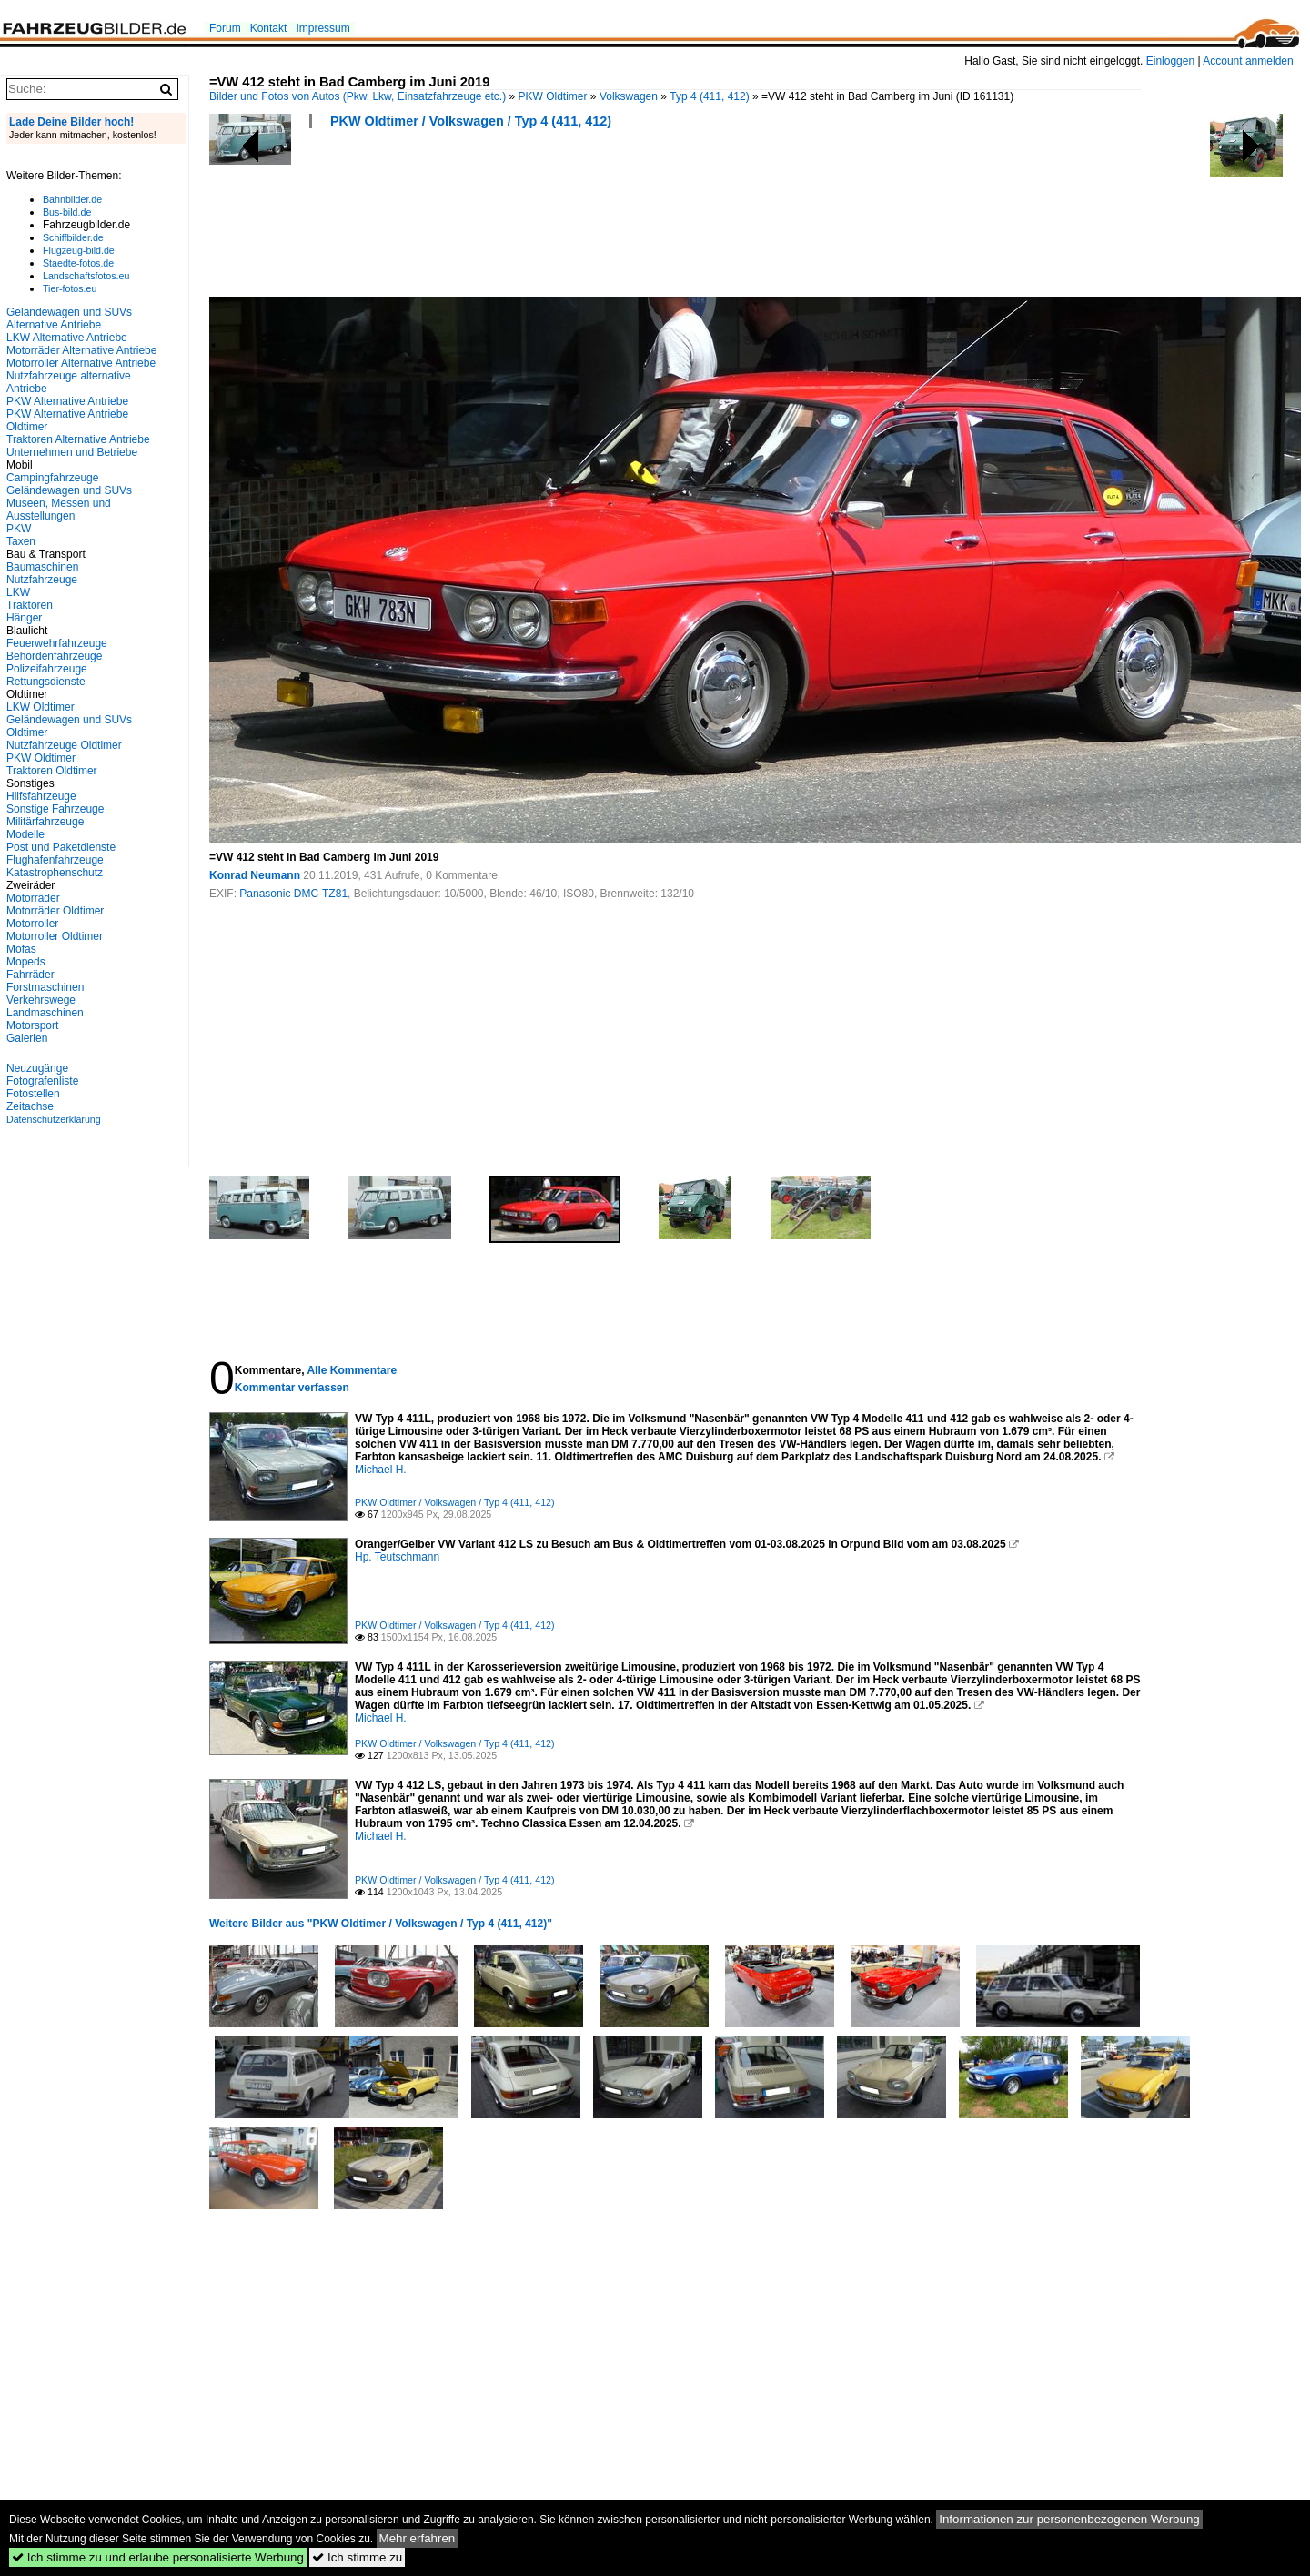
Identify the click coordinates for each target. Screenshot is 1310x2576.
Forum (225, 28)
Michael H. (381, 1469)
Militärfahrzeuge (45, 821)
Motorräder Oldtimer (55, 910)
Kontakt (268, 28)
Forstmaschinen (45, 987)
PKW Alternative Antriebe (67, 401)
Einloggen (1170, 61)
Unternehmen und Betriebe (71, 452)
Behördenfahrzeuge (54, 656)
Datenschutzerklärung (53, 1119)
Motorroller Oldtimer (54, 936)
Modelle (25, 834)
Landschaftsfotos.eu (86, 275)
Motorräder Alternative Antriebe (81, 350)
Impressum (322, 28)
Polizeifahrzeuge (46, 668)
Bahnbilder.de (72, 199)
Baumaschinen (42, 567)
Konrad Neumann (254, 875)
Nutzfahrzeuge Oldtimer (64, 745)
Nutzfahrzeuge (41, 579)
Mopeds (25, 961)
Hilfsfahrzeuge (41, 796)
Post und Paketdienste (61, 847)
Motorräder (33, 898)
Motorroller (32, 923)
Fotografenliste (42, 1081)
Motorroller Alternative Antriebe (81, 363)
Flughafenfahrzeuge (55, 860)
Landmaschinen (45, 1012)
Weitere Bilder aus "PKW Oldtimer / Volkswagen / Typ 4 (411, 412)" (380, 1923)
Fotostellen (33, 1093)
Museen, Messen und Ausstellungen (58, 509)
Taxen (20, 541)
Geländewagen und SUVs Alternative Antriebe (69, 318)
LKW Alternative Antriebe (66, 337)
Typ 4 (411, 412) (709, 96)
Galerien (26, 1038)
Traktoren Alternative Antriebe (78, 439)
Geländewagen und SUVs (69, 490)
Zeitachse (30, 1106)
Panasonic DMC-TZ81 (293, 893)
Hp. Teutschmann (397, 1557)
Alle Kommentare (352, 1370)
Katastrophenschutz (54, 872)
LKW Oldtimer (40, 707)
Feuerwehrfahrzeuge (56, 643)
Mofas (21, 949)
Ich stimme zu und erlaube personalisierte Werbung (158, 2557)
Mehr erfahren (417, 2538)
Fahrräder (30, 974)
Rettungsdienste (46, 681)
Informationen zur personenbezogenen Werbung (1069, 2519)
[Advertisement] (540, 218)
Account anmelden (1248, 61)
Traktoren (29, 605)
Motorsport (32, 1025)
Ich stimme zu (357, 2557)
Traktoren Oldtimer (51, 770)
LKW (18, 592)
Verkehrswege (41, 1000)
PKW (18, 528)
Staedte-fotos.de (78, 263)
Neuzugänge (37, 1068)
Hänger (24, 617)
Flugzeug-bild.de (79, 250)
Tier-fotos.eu (69, 288)
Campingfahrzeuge (52, 477)
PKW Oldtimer (553, 96)
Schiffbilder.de (73, 237)
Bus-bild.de (67, 212)
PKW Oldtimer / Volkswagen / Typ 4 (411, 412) (470, 121)
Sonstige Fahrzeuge (55, 809)
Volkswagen (629, 96)
